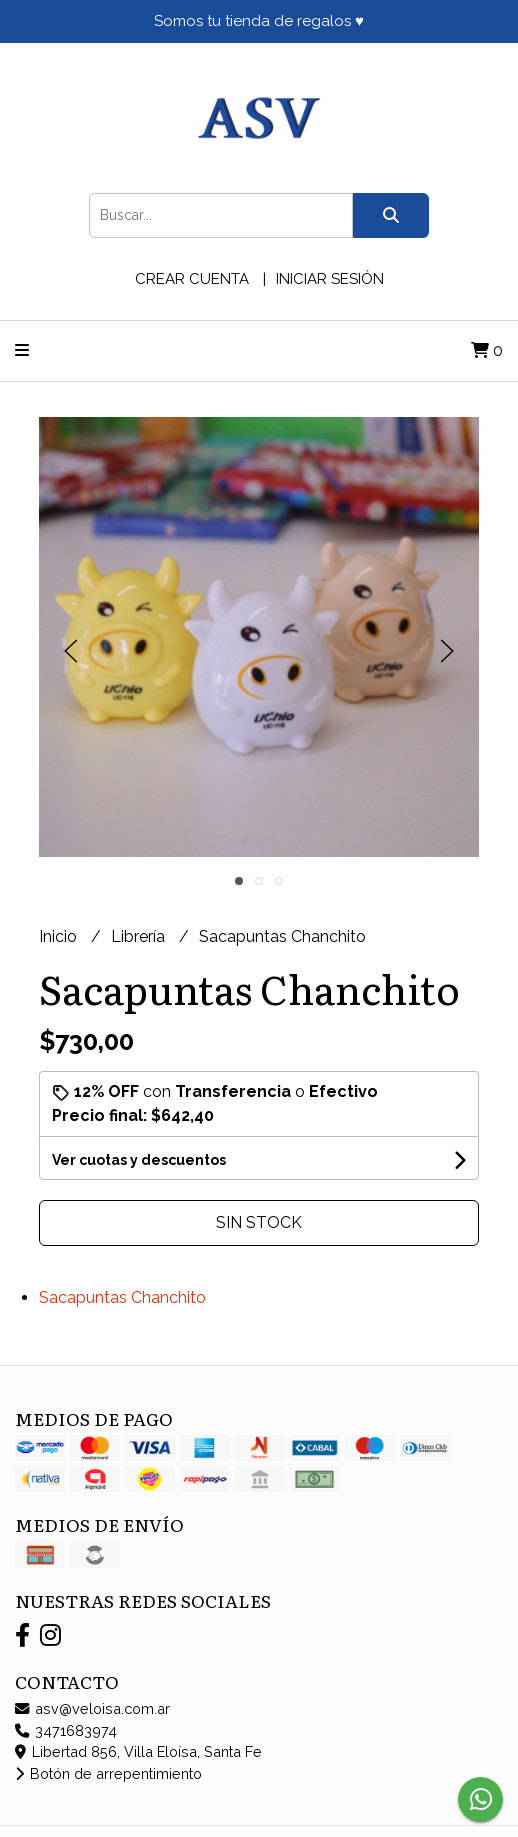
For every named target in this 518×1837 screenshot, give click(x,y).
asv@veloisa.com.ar (92, 1708)
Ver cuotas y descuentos (139, 1160)
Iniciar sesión (330, 279)
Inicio (60, 936)
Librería (140, 936)
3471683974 (66, 1730)
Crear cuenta (192, 279)
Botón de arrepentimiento (108, 1773)
